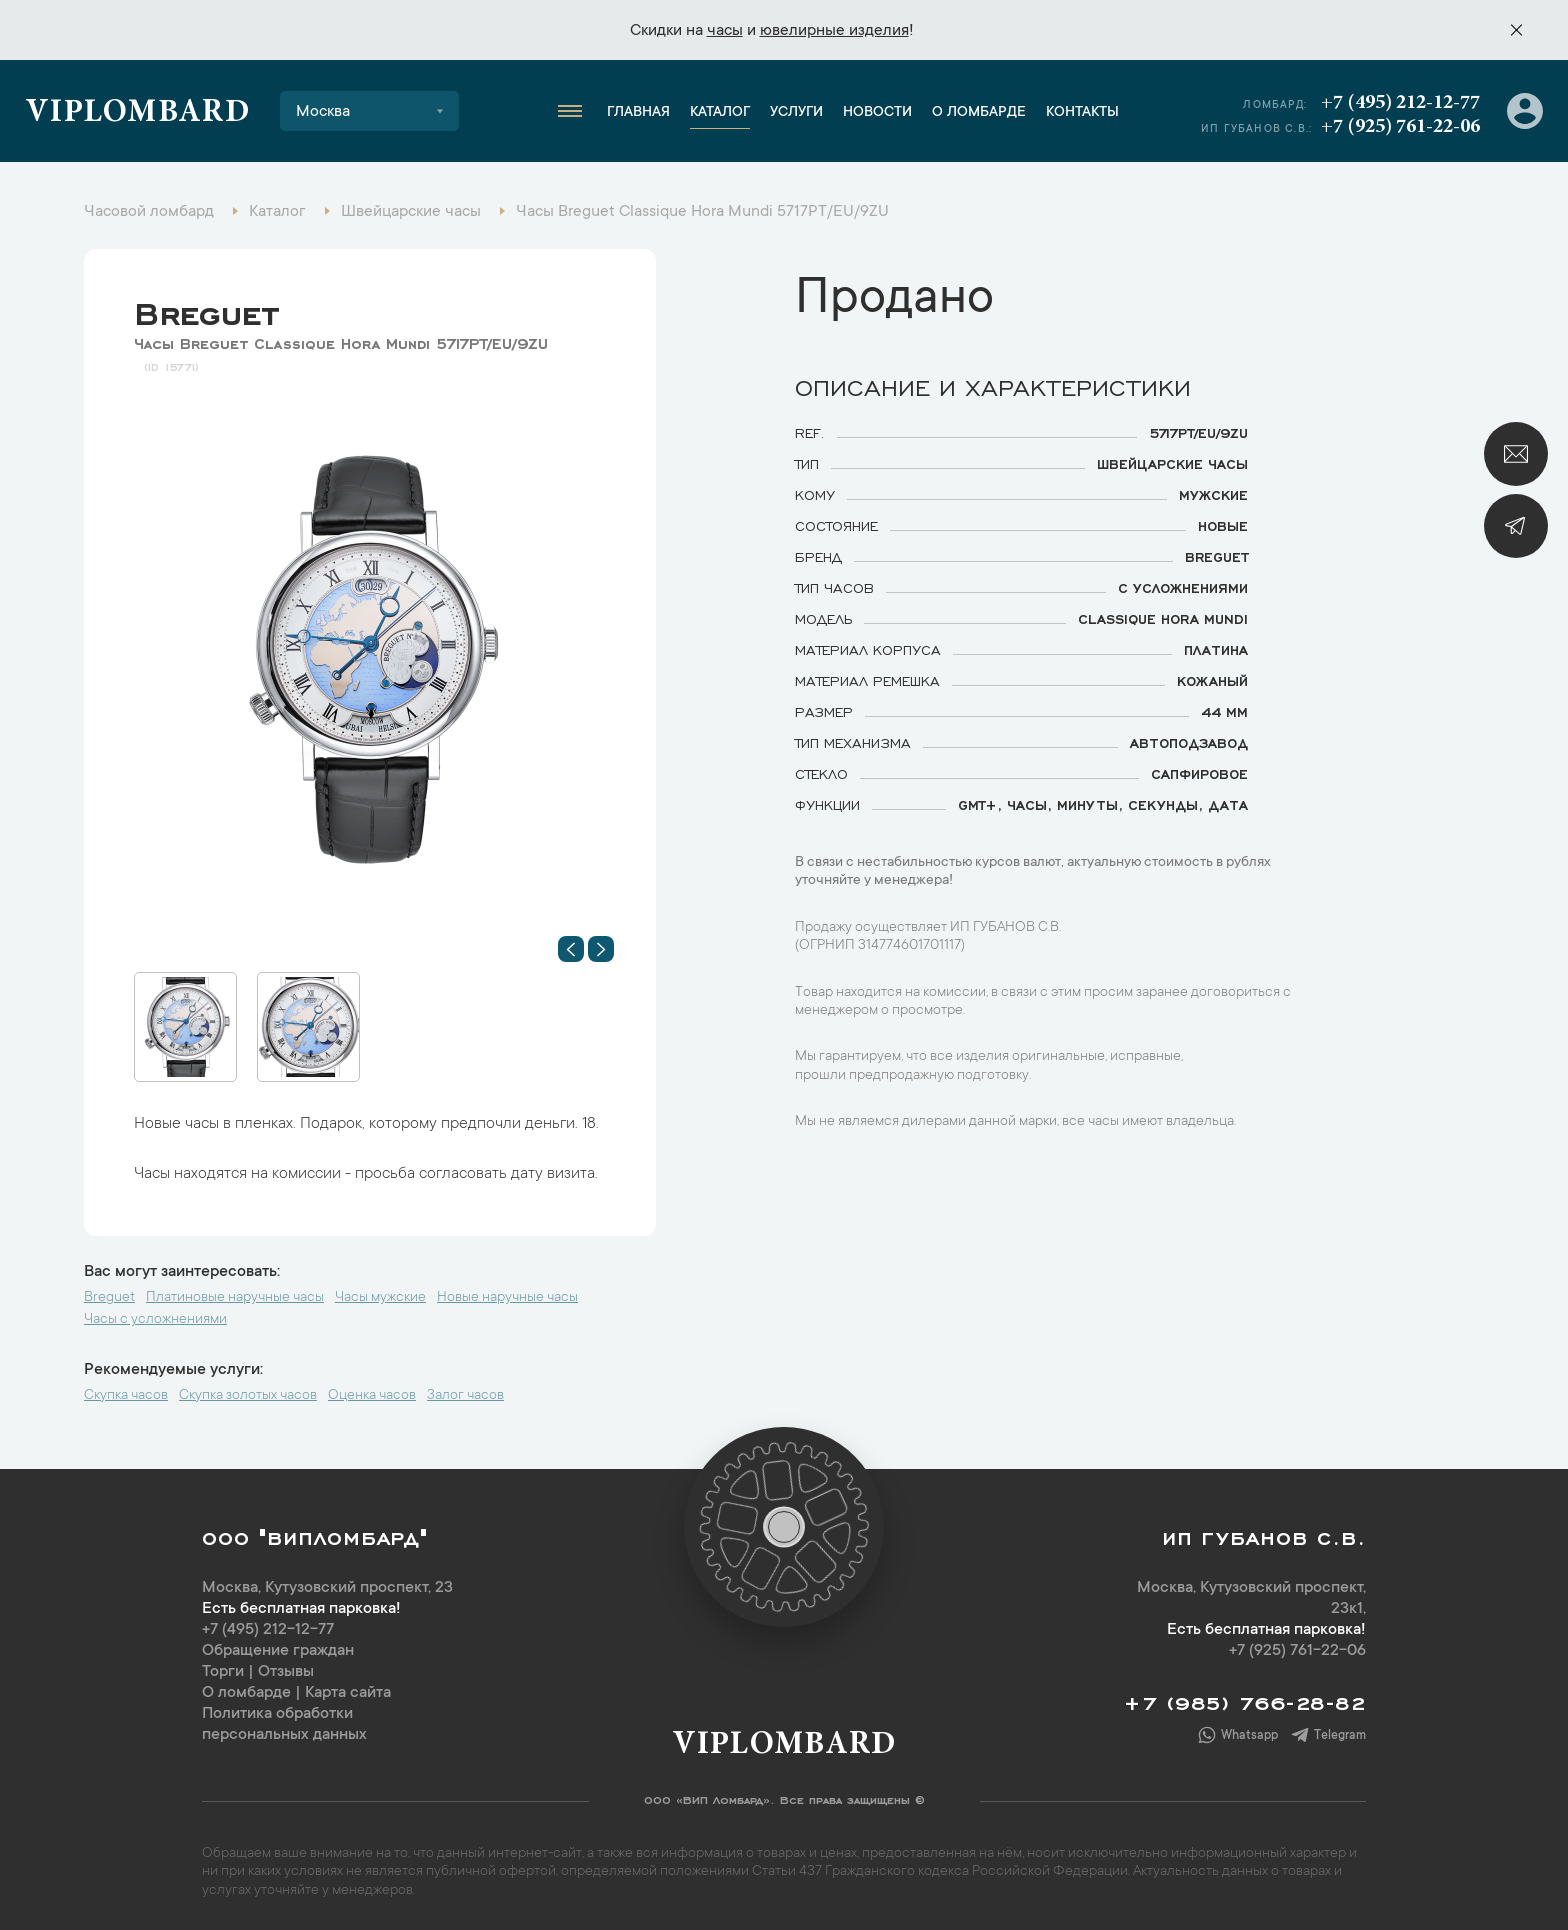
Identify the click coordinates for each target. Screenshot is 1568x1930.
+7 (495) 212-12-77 (1400, 103)
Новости (877, 113)
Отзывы (286, 1672)
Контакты (1082, 113)
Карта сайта (348, 1693)
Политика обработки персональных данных (284, 1724)
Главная (638, 113)
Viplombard (137, 114)
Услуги (796, 113)
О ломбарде (979, 113)
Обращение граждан (278, 1651)
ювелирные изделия (834, 31)
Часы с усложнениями (155, 1320)
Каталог (720, 113)
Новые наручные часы (507, 1298)
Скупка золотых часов (248, 1396)
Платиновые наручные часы (235, 1298)
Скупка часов (126, 1396)
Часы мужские (380, 1298)
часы (725, 31)
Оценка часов (372, 1396)
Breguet (206, 309)
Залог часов (465, 1396)
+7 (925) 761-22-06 (1400, 127)
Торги (223, 1672)
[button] (571, 949)
